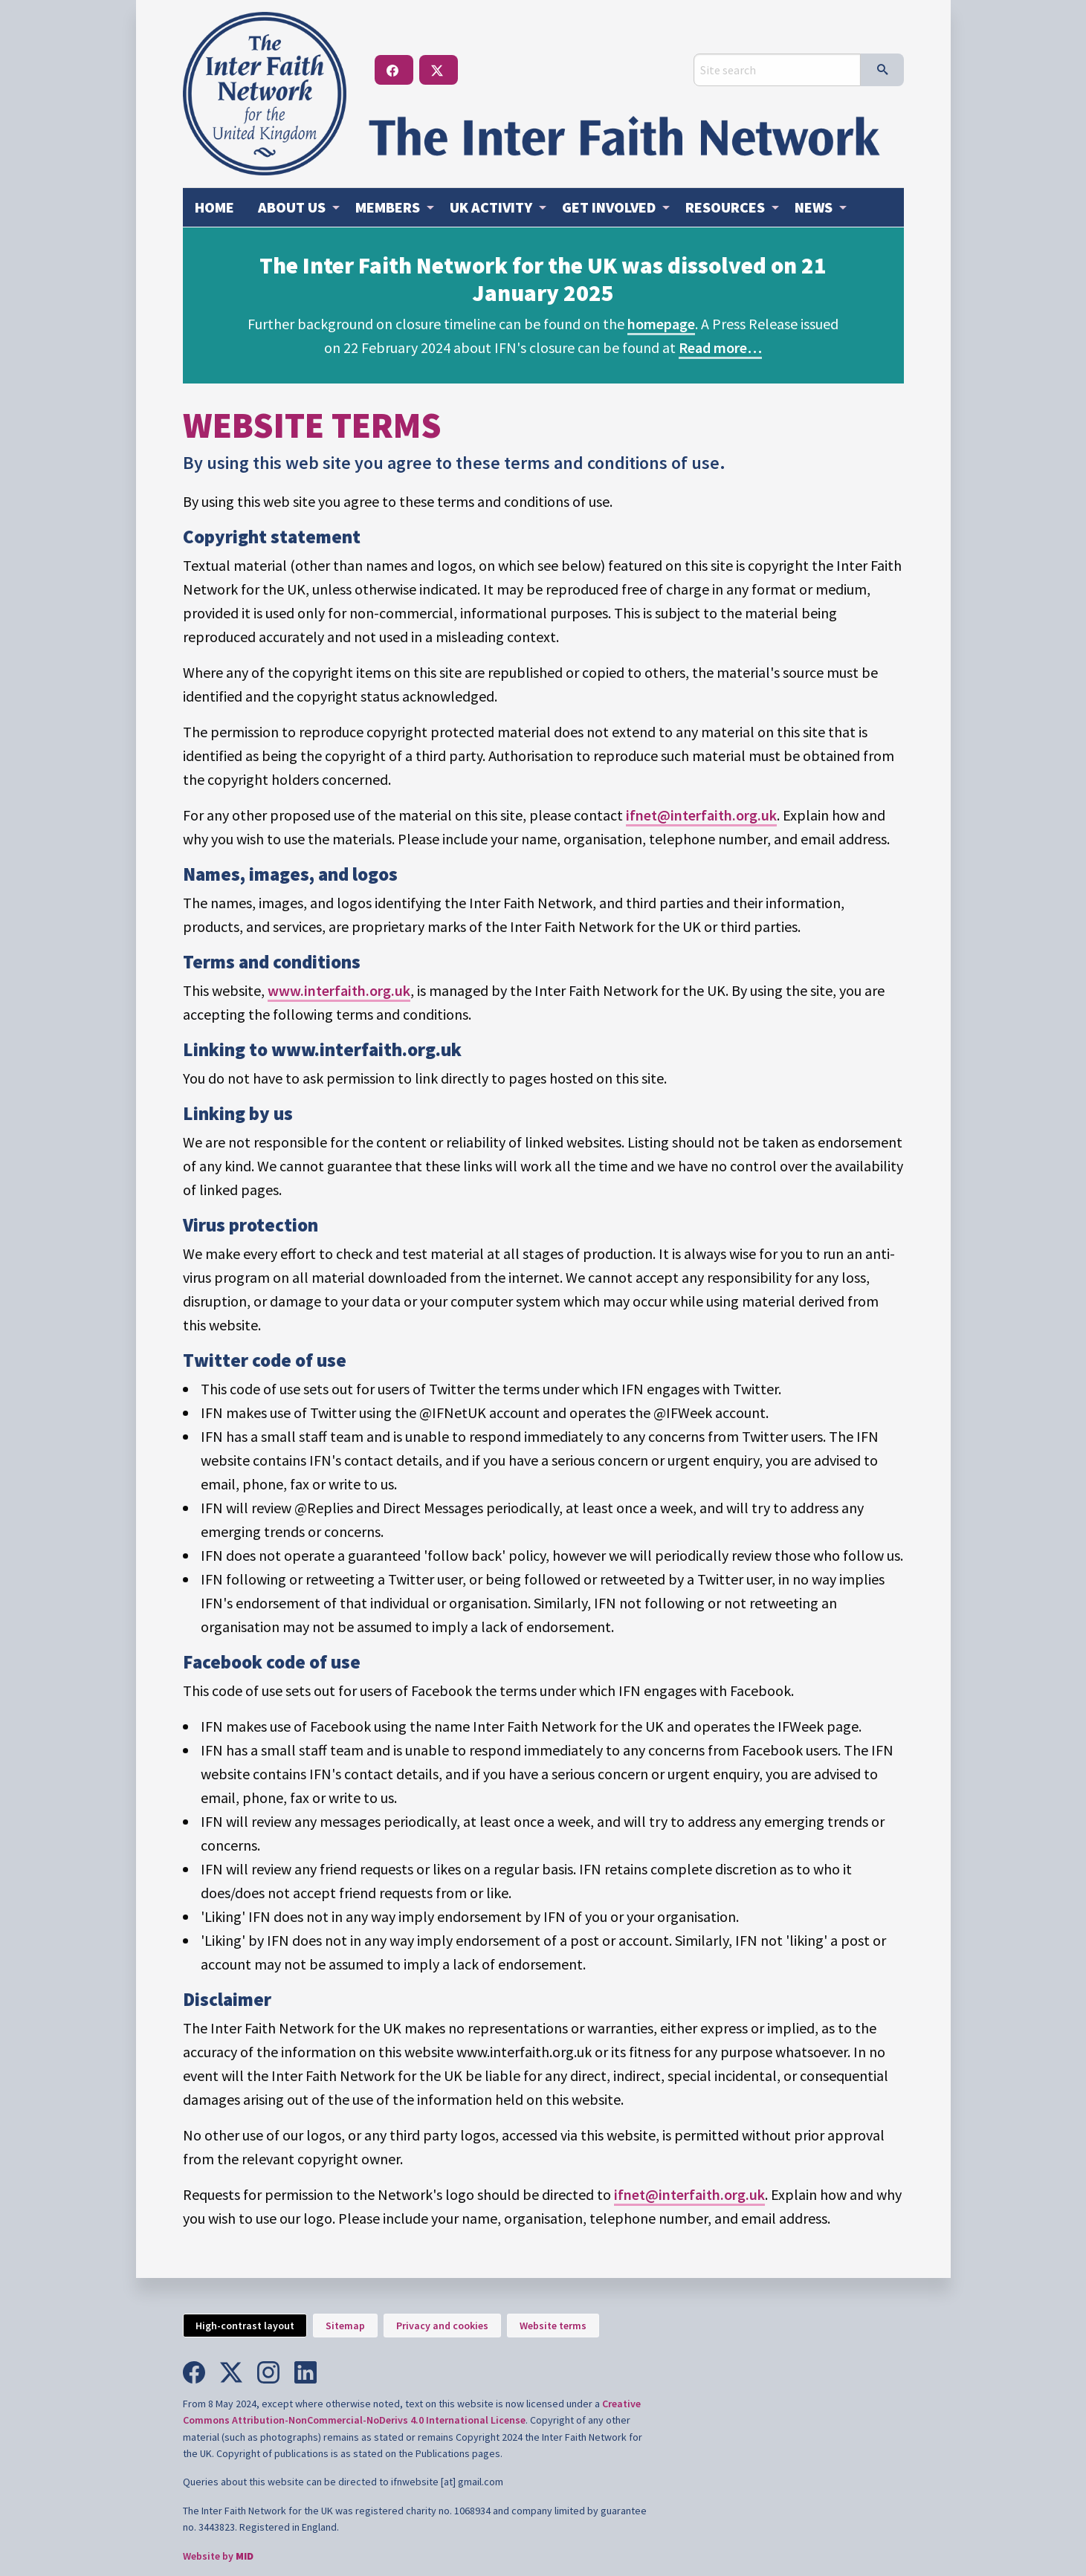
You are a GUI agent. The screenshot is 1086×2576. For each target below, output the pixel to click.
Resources (725, 207)
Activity (491, 207)
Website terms (553, 2325)
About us (292, 207)
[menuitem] (214, 207)
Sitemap (345, 2325)
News (814, 207)
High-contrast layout (244, 2325)
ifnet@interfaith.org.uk (701, 815)
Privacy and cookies (442, 2325)
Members (387, 207)
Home (214, 207)
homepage (661, 323)
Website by (218, 2556)
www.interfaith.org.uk (339, 990)
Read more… (720, 347)
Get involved (609, 207)
